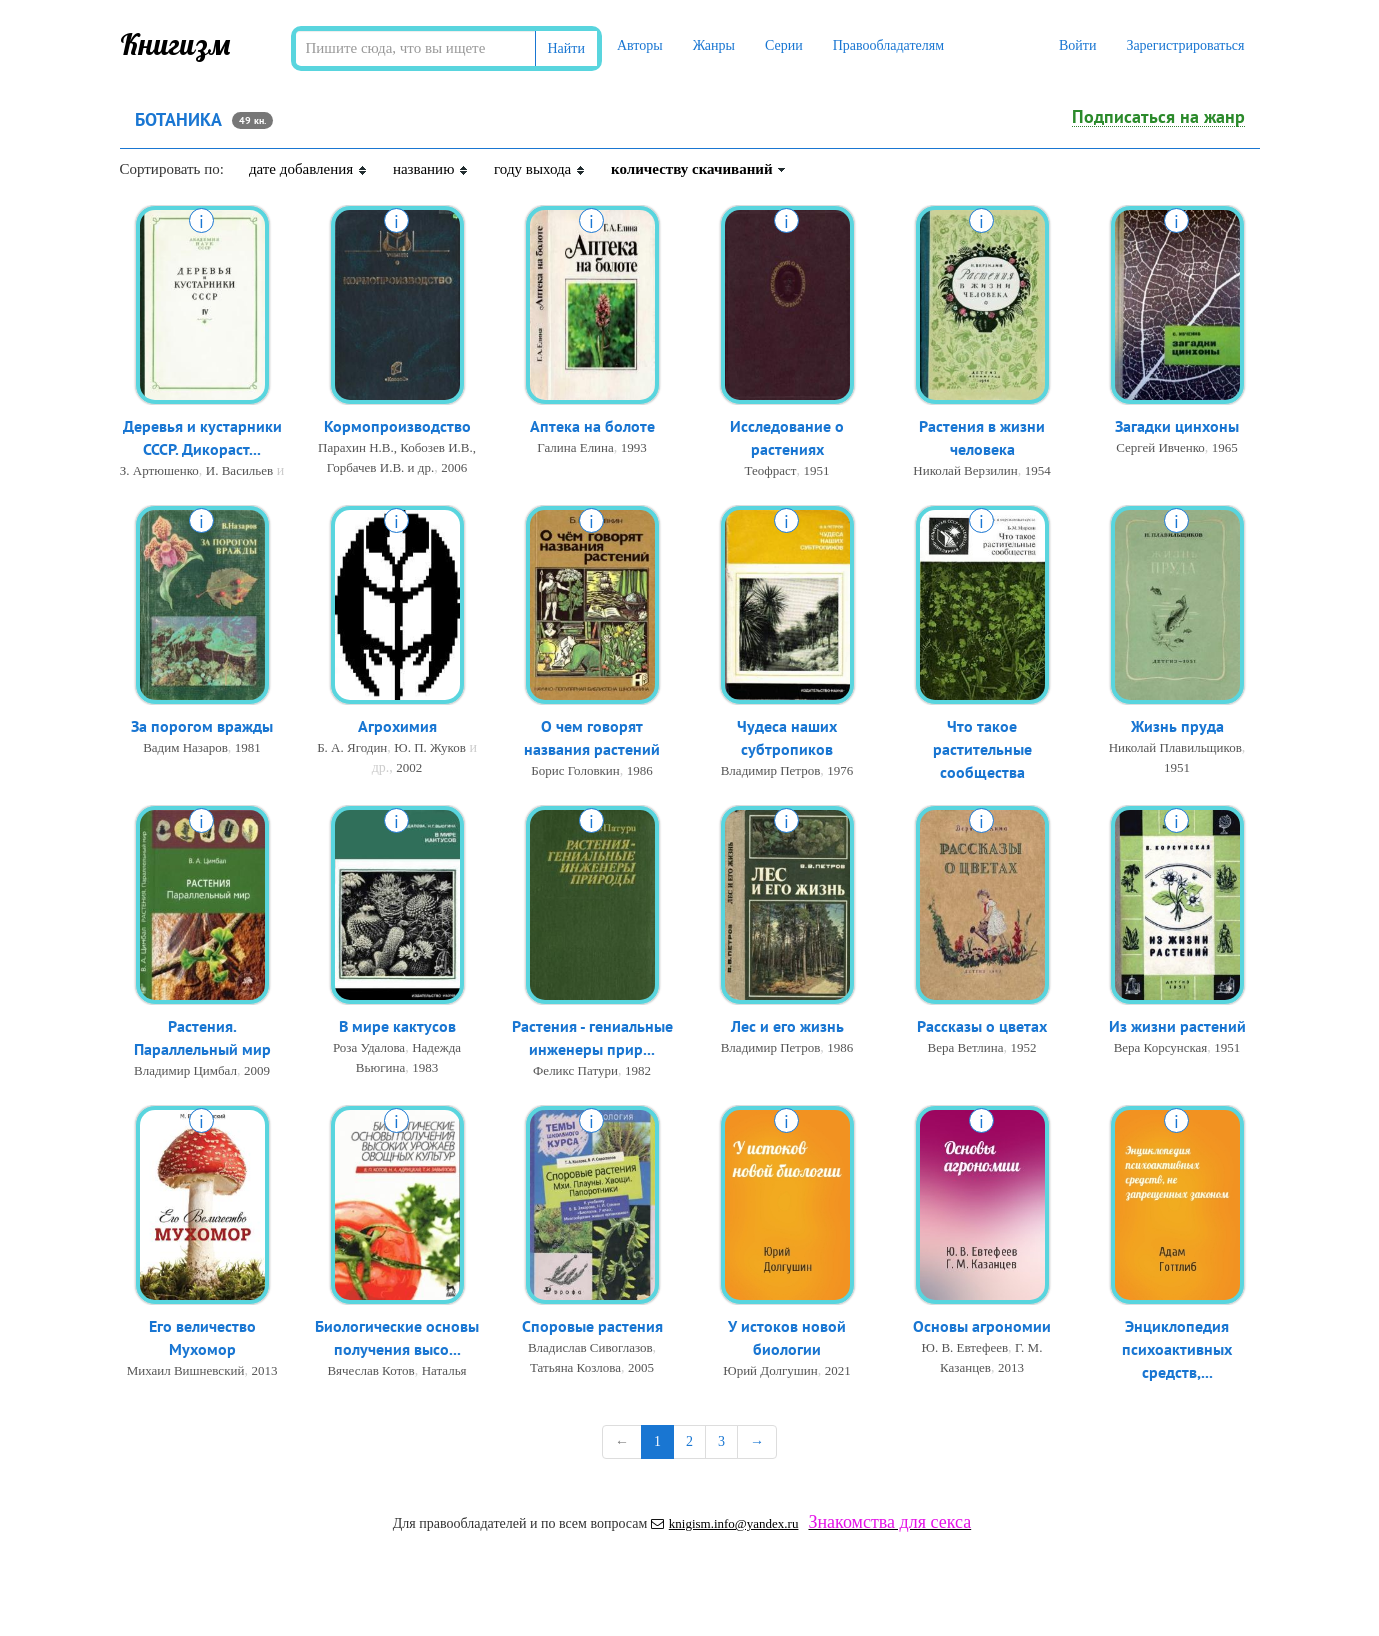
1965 (1225, 447)
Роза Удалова (369, 1047)
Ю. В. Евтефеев (965, 1347)
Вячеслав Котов (370, 1370)
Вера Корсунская (1161, 1047)
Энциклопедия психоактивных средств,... (1177, 1349)
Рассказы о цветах (982, 1026)
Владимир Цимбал (185, 1070)
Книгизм (175, 44)
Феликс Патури (575, 1070)
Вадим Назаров (185, 747)
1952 (1023, 1047)
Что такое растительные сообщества (982, 749)
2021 (838, 1370)
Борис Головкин (575, 770)
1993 (634, 447)
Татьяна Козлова (575, 1367)
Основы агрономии (982, 1326)
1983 (425, 1067)
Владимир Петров (771, 770)
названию (431, 169)
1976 (840, 770)
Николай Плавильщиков (1175, 747)
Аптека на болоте (592, 426)
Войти (1077, 45)
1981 (248, 747)
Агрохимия (397, 726)
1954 (1038, 470)
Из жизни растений (1177, 1026)
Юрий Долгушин (770, 1370)
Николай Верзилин (965, 470)
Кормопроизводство (397, 426)
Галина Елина (575, 447)
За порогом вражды (202, 726)
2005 (641, 1367)
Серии (784, 45)
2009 (257, 1070)
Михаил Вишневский (186, 1370)
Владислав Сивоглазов (590, 1347)
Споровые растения (592, 1326)
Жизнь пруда (1177, 726)
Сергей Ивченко (1160, 447)
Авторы (640, 45)
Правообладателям (888, 45)
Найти (566, 48)
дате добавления (308, 169)
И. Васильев (239, 470)
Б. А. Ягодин (352, 747)
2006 (454, 467)
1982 (638, 1070)
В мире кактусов (397, 1026)
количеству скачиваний (699, 169)
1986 (640, 770)
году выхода (540, 169)
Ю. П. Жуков (430, 747)
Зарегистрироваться (1185, 45)
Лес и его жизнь (787, 1026)
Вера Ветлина (966, 1047)
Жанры (714, 45)
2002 (409, 767)
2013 (264, 1370)
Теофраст (771, 470)
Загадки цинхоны (1177, 426)
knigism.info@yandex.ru (725, 1523)
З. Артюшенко (159, 470)
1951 (816, 470)
